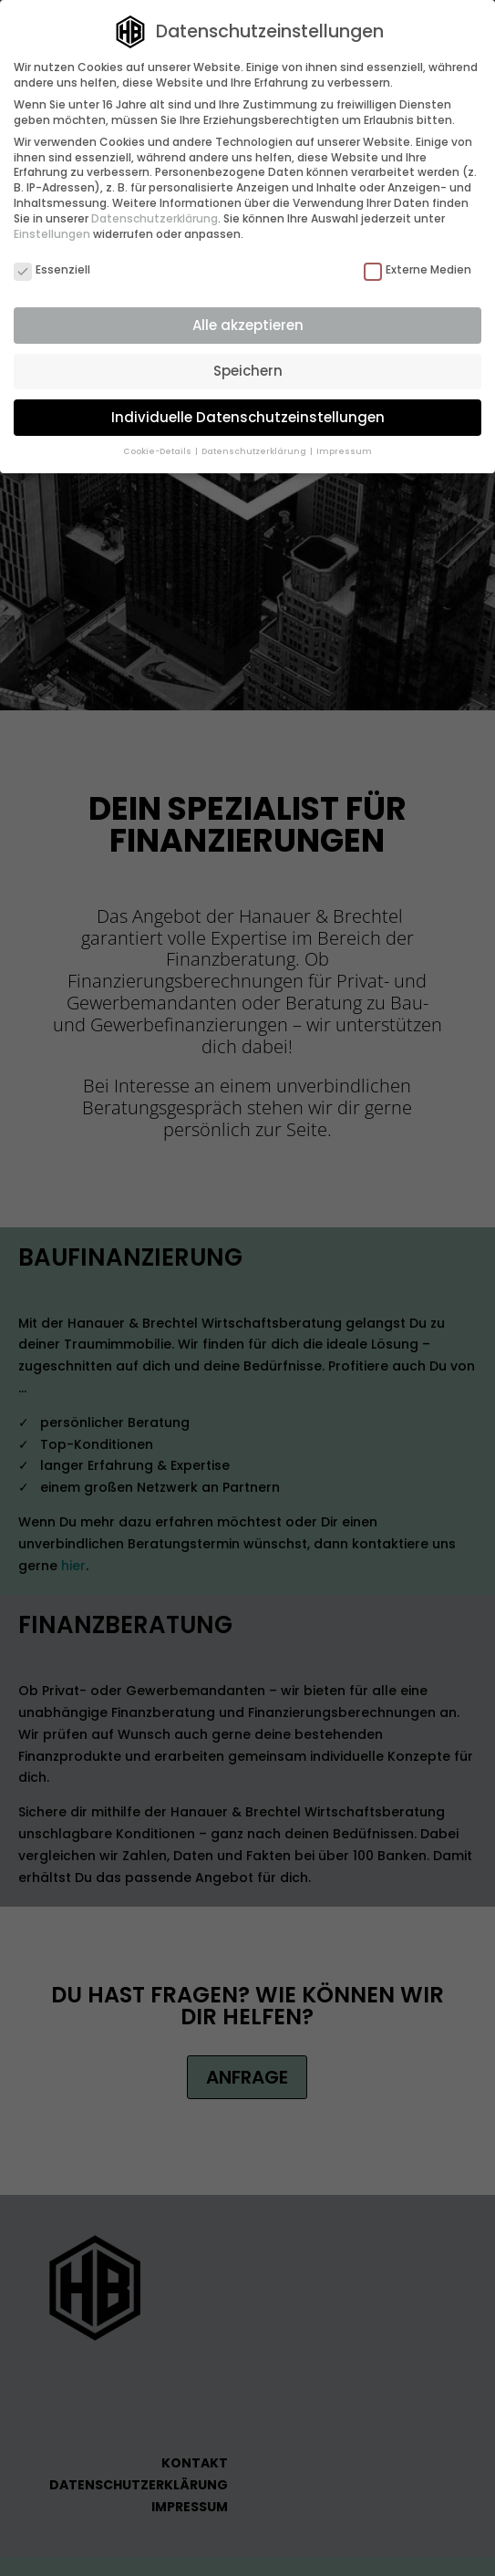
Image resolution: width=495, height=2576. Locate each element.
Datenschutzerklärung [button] (254, 451)
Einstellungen (52, 234)
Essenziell (52, 270)
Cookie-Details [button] (158, 451)
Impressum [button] (344, 451)
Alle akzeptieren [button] (248, 325)
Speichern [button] (248, 370)
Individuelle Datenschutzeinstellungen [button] (248, 417)
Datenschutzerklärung (154, 218)
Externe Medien (417, 270)
